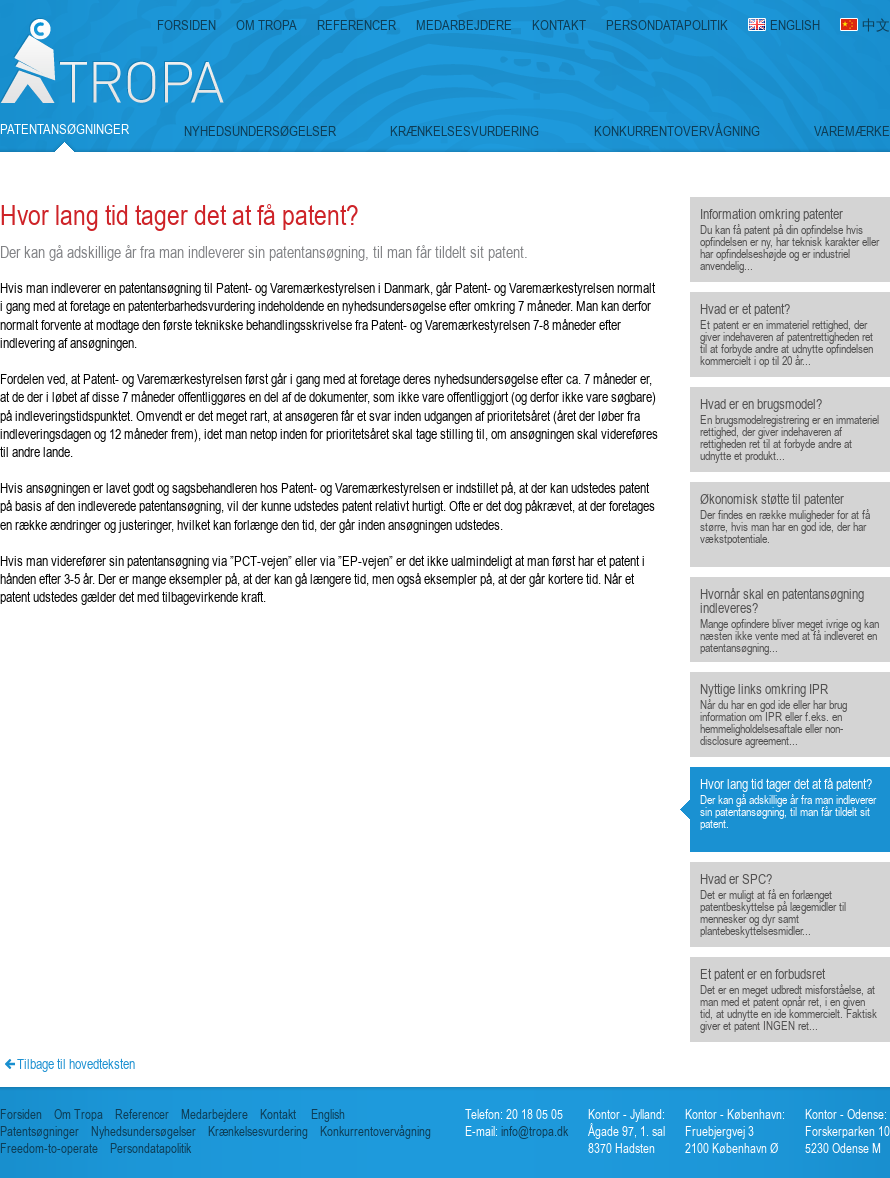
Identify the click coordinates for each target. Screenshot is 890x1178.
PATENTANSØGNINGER (64, 129)
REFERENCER (356, 25)
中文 (876, 25)
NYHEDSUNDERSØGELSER (260, 131)
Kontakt (278, 1114)
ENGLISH (795, 25)
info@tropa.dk (533, 1131)
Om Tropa (78, 1114)
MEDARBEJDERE (464, 25)
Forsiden (21, 1114)
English (328, 1114)
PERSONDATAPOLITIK (667, 25)
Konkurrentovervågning (375, 1131)
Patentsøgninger (39, 1131)
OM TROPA (266, 25)
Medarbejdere (214, 1114)
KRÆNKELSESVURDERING (464, 131)
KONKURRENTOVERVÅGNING (677, 131)
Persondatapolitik (150, 1148)
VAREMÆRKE (852, 131)
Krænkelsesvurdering (258, 1131)
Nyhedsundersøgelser (143, 1131)
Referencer (142, 1114)
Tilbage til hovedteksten (76, 1063)
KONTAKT (559, 25)
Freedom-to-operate (49, 1148)
